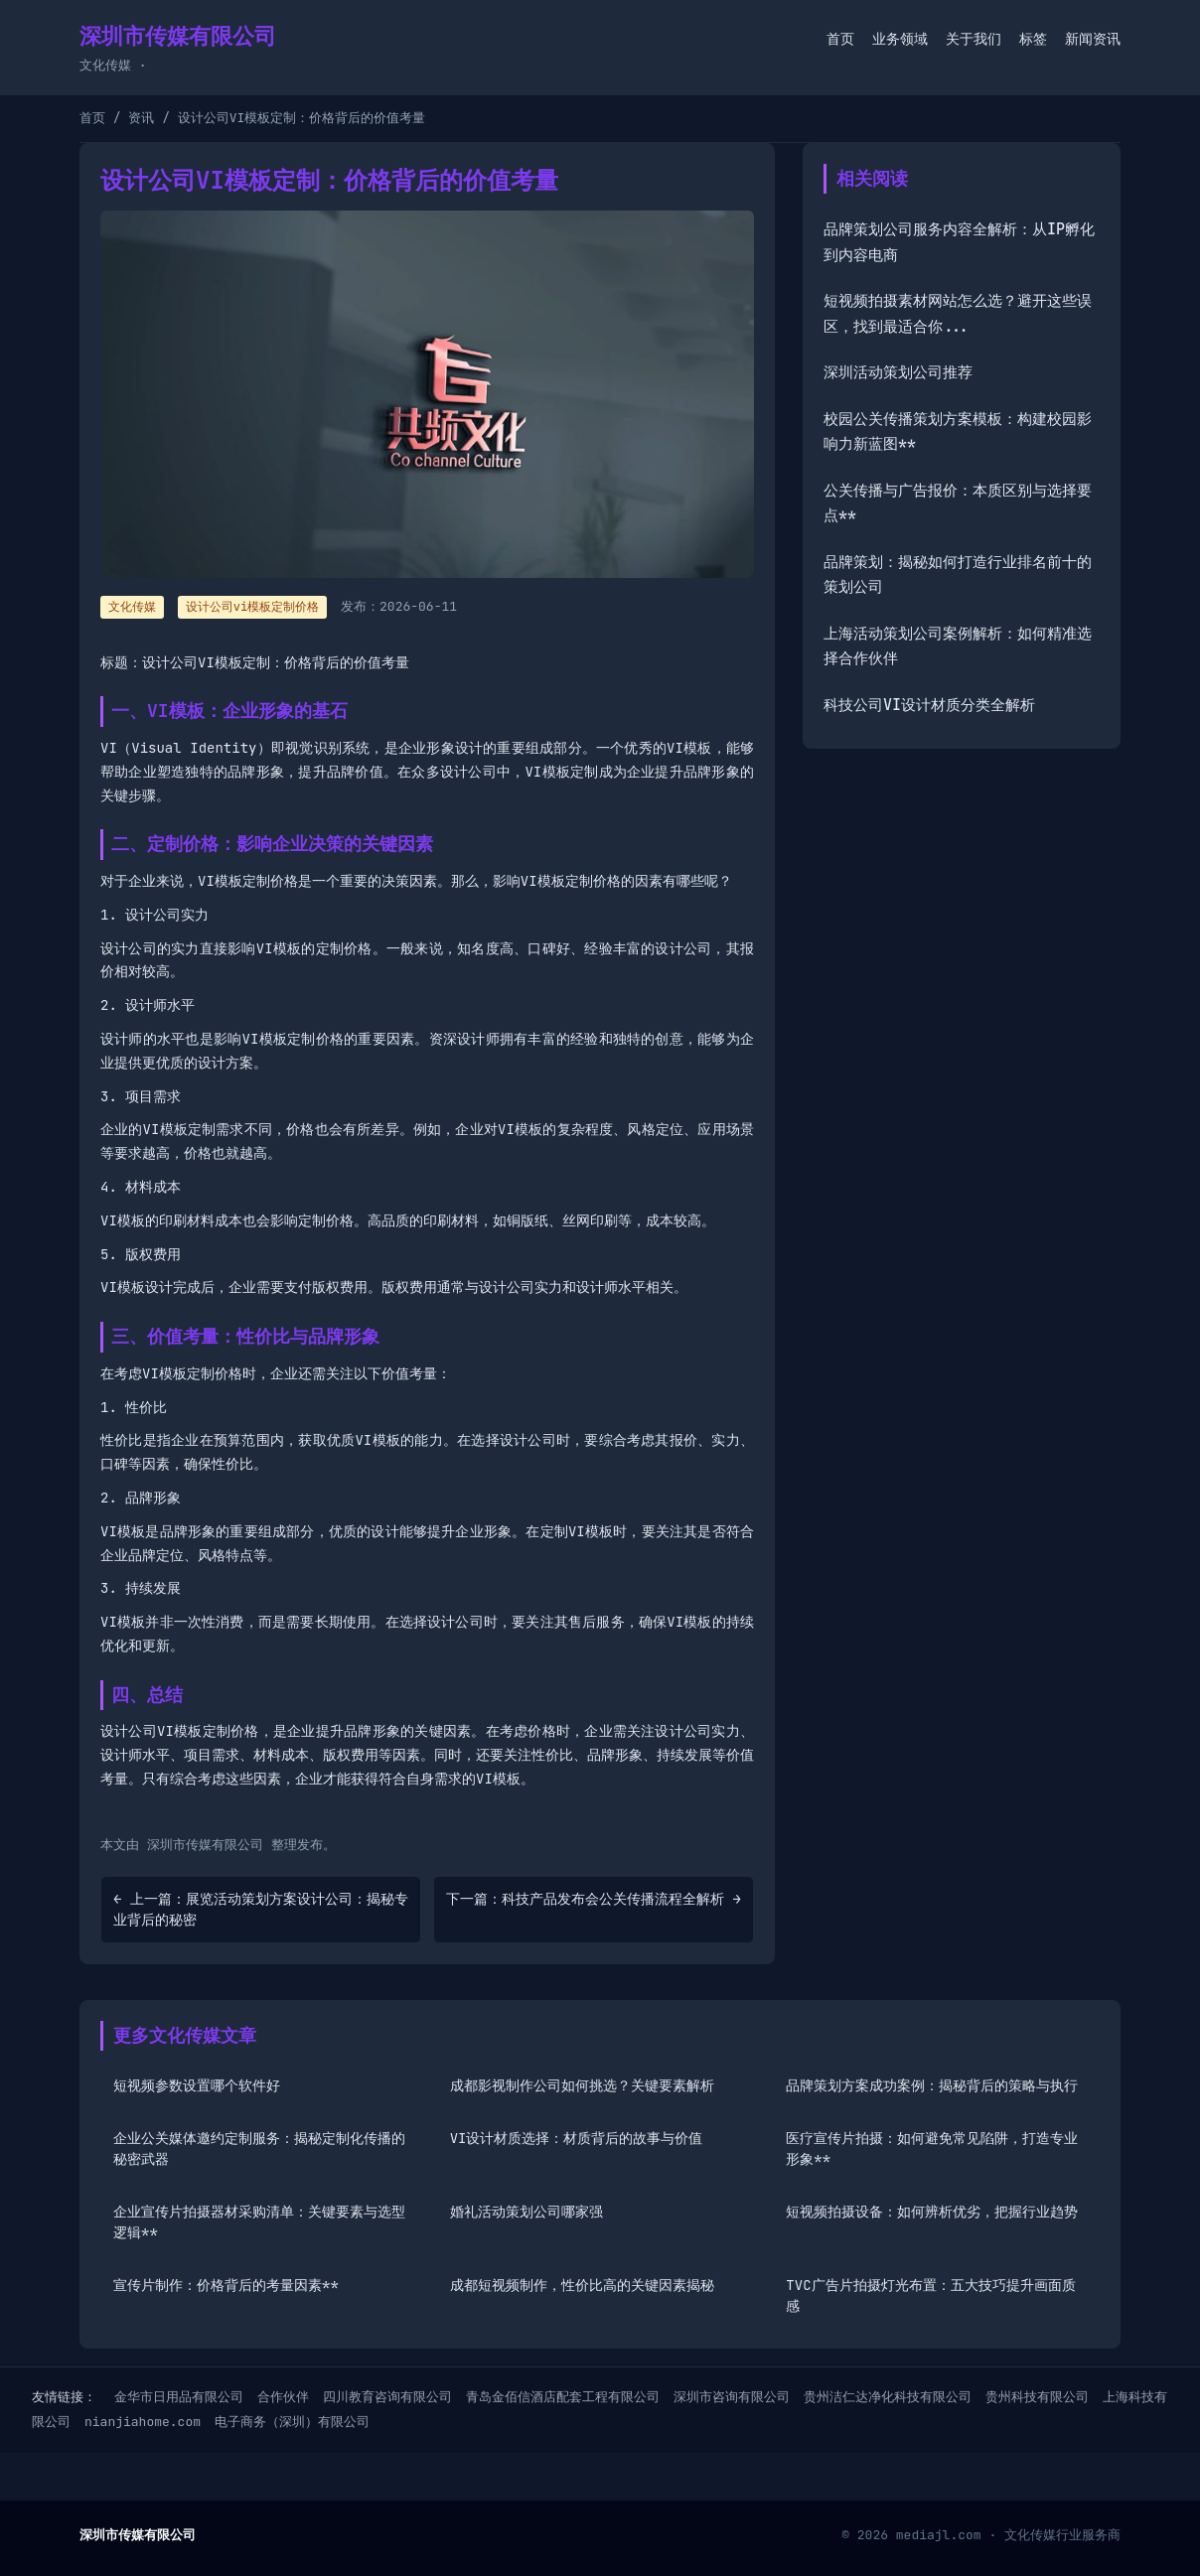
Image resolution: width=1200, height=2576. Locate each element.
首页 (840, 39)
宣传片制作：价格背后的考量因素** (226, 2285)
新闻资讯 (1093, 39)
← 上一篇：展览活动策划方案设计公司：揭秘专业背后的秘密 (260, 1909)
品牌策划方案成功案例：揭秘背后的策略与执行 (932, 2085)
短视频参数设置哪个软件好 (196, 2085)
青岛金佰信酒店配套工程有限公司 (563, 2396)
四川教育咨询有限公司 (387, 2396)
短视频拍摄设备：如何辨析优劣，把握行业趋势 (932, 2211)
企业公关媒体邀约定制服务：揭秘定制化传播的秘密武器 (259, 2148)
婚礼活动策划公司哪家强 (526, 2211)
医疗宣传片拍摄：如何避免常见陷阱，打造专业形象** (932, 2148)
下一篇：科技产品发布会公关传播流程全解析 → (593, 1899)
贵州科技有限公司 (1037, 2396)
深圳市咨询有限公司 (732, 2396)
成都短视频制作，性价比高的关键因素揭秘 (582, 2285)
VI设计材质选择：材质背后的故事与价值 (576, 2138)
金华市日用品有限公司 (178, 2396)
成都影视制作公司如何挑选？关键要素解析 (582, 2085)
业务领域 (900, 39)
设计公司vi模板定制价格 (252, 607)
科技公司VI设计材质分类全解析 (929, 705)
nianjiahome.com (142, 2421)
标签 (1033, 39)
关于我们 (973, 39)
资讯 (141, 117)
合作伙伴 (283, 2396)
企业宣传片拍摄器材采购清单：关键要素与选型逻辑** (259, 2222)
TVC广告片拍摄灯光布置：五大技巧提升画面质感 (930, 2295)
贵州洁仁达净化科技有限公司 (888, 2396)
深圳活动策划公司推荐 (898, 372)
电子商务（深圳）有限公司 (292, 2421)
